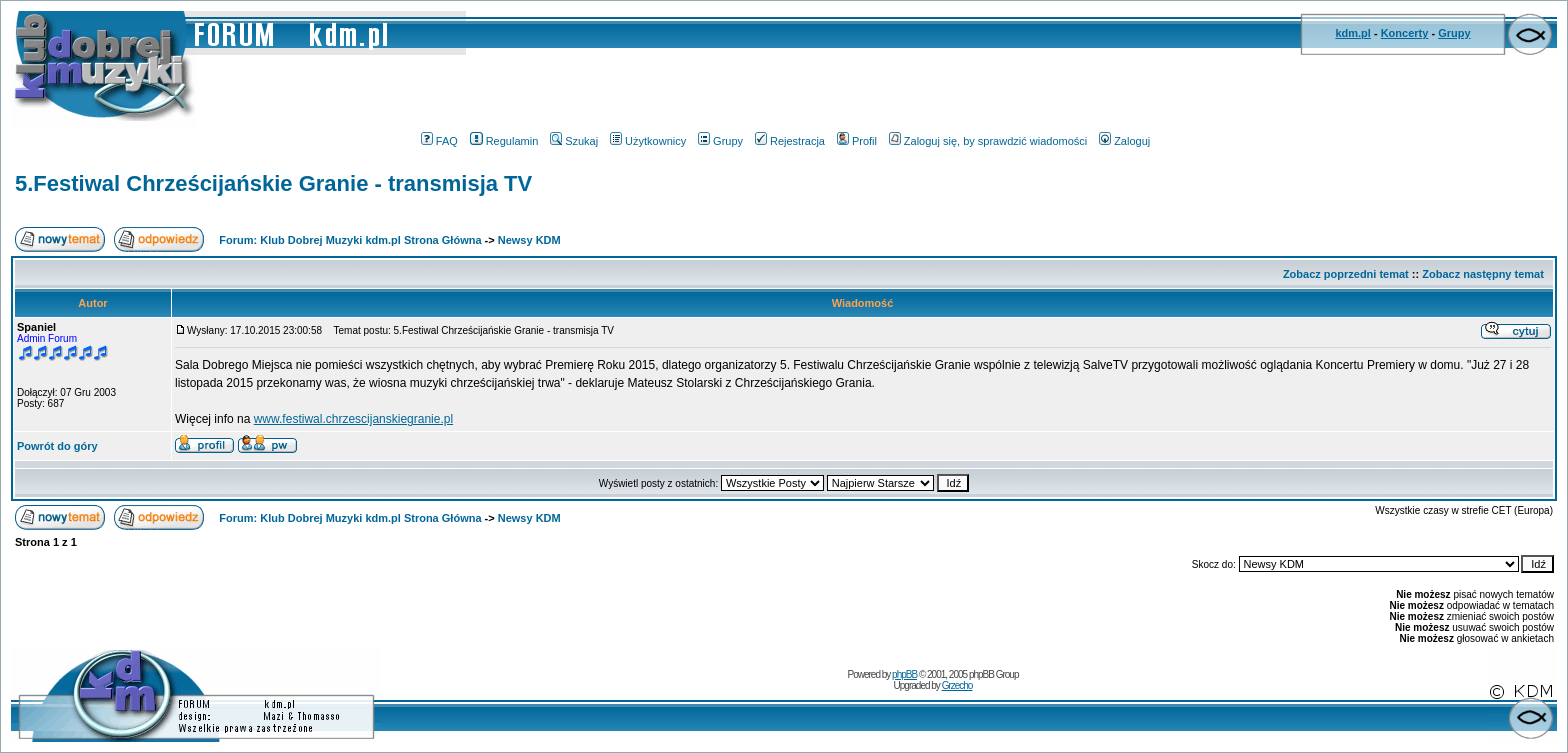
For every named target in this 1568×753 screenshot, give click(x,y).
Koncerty (1405, 33)
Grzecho (957, 685)
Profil (857, 141)
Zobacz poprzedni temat (1346, 274)
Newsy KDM (529, 240)
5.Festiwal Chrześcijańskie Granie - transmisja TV (273, 183)
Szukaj (574, 141)
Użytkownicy (648, 141)
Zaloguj (1124, 141)
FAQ (439, 141)
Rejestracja (790, 141)
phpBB (904, 674)
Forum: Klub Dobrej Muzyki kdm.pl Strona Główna (350, 240)
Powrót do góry (57, 446)
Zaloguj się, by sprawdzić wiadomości (988, 141)
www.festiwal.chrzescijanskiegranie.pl (353, 419)
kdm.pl (1352, 33)
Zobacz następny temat (1483, 274)
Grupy (1454, 33)
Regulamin (504, 141)
